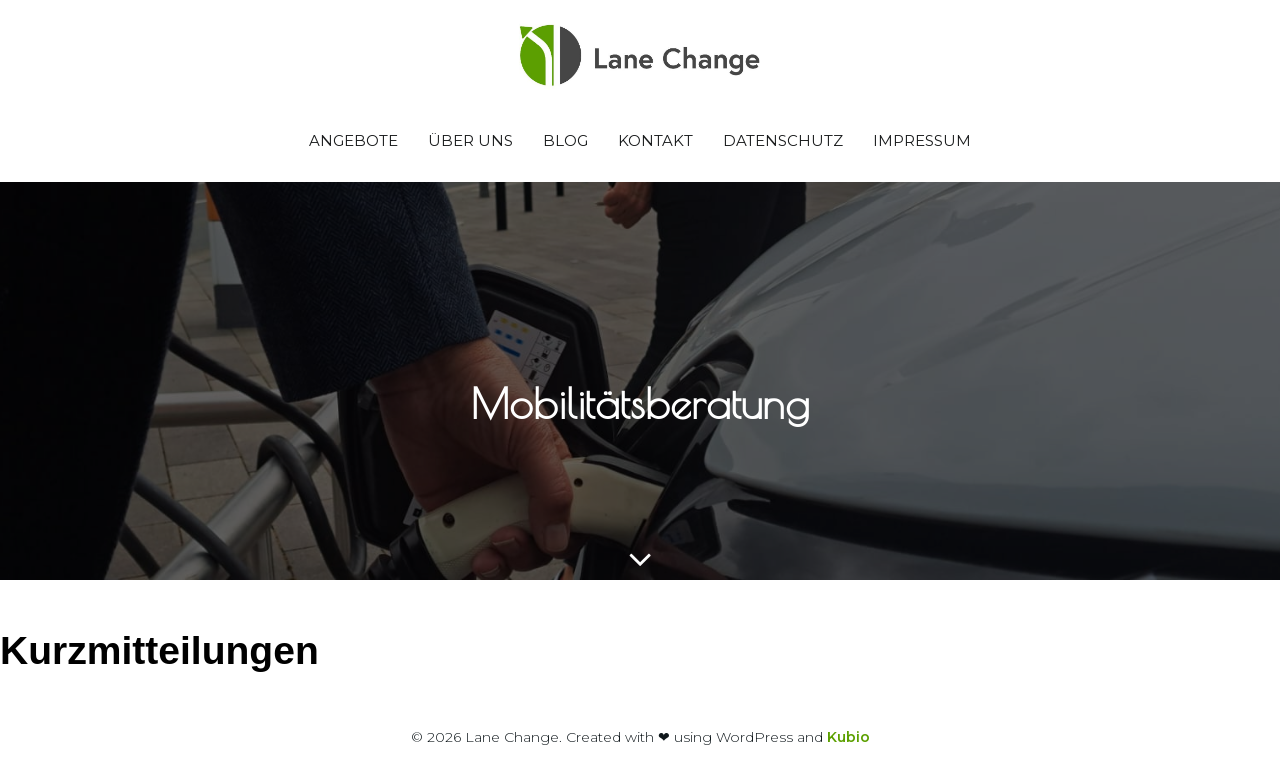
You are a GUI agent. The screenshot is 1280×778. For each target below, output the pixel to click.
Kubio (848, 737)
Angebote (353, 140)
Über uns (470, 140)
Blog (565, 140)
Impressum (922, 140)
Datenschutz (783, 140)
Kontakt (655, 140)
